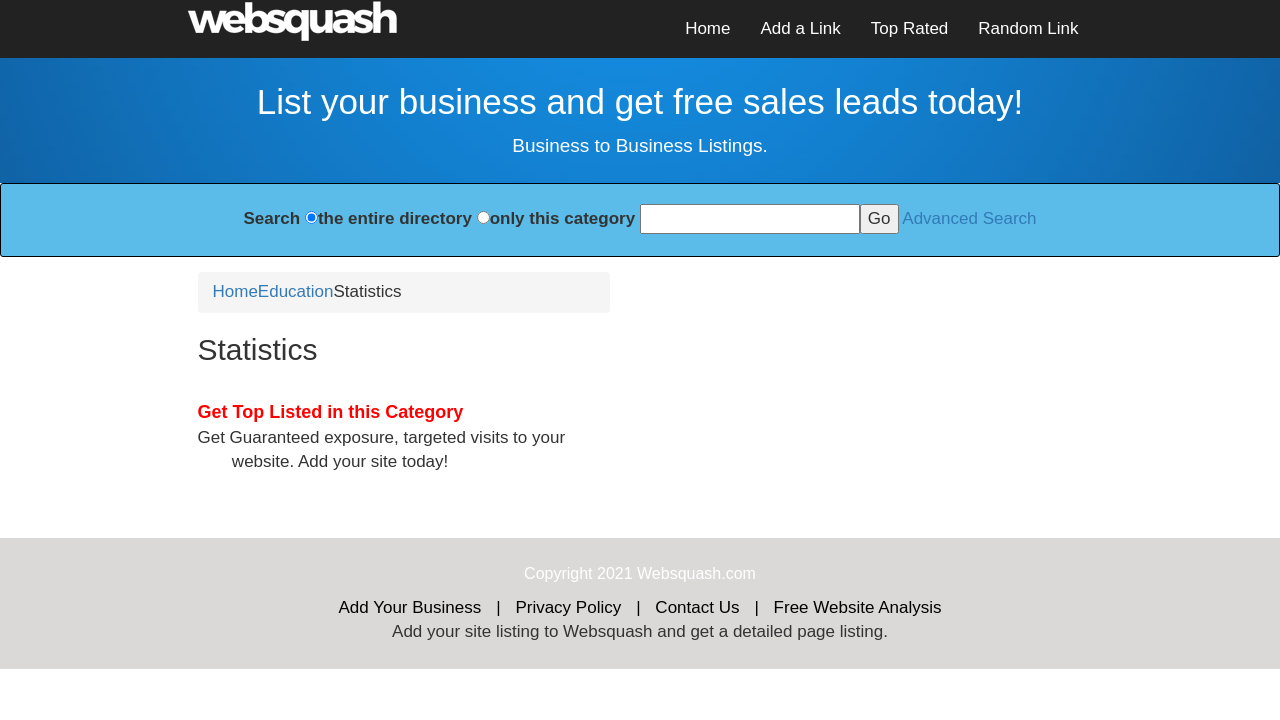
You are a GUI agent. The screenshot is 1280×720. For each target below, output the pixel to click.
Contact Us (697, 607)
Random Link (1028, 28)
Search (271, 218)
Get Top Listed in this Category (331, 412)
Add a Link (800, 28)
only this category (562, 218)
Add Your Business (410, 607)
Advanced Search (969, 218)
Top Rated (910, 28)
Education (296, 291)
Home (707, 28)
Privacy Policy (568, 607)
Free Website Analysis (858, 607)
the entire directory (395, 218)
